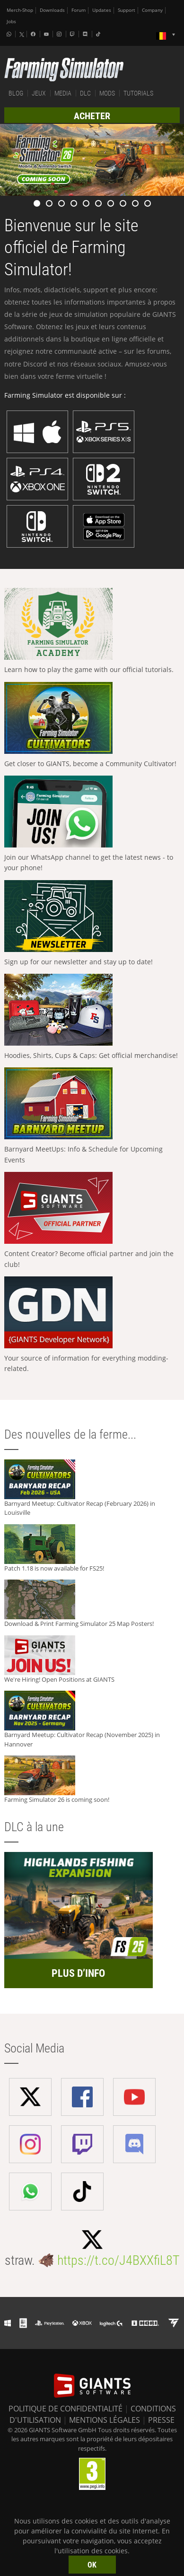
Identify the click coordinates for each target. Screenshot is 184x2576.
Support (126, 10)
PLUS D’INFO (78, 1973)
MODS (107, 93)
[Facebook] (34, 34)
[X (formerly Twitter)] (21, 34)
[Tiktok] (99, 34)
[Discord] (86, 34)
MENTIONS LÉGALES (104, 2420)
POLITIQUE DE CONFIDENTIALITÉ (66, 2408)
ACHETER (92, 116)
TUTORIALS (138, 93)
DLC (85, 93)
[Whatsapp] (10, 34)
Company (152, 10)
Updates (101, 10)
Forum (78, 10)
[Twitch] (73, 34)
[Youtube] (47, 34)
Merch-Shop (20, 10)
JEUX (39, 93)
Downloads (52, 10)
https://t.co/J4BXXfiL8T (118, 2260)
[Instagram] (60, 34)
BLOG (16, 93)
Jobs (11, 21)
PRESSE (161, 2420)
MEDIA (62, 93)
